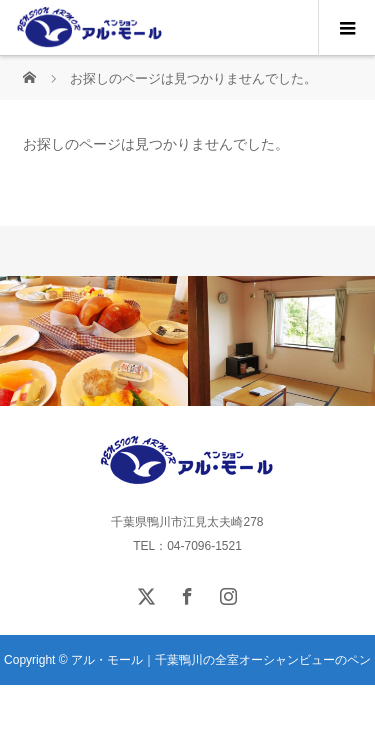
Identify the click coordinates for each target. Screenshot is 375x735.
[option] (94, 341)
